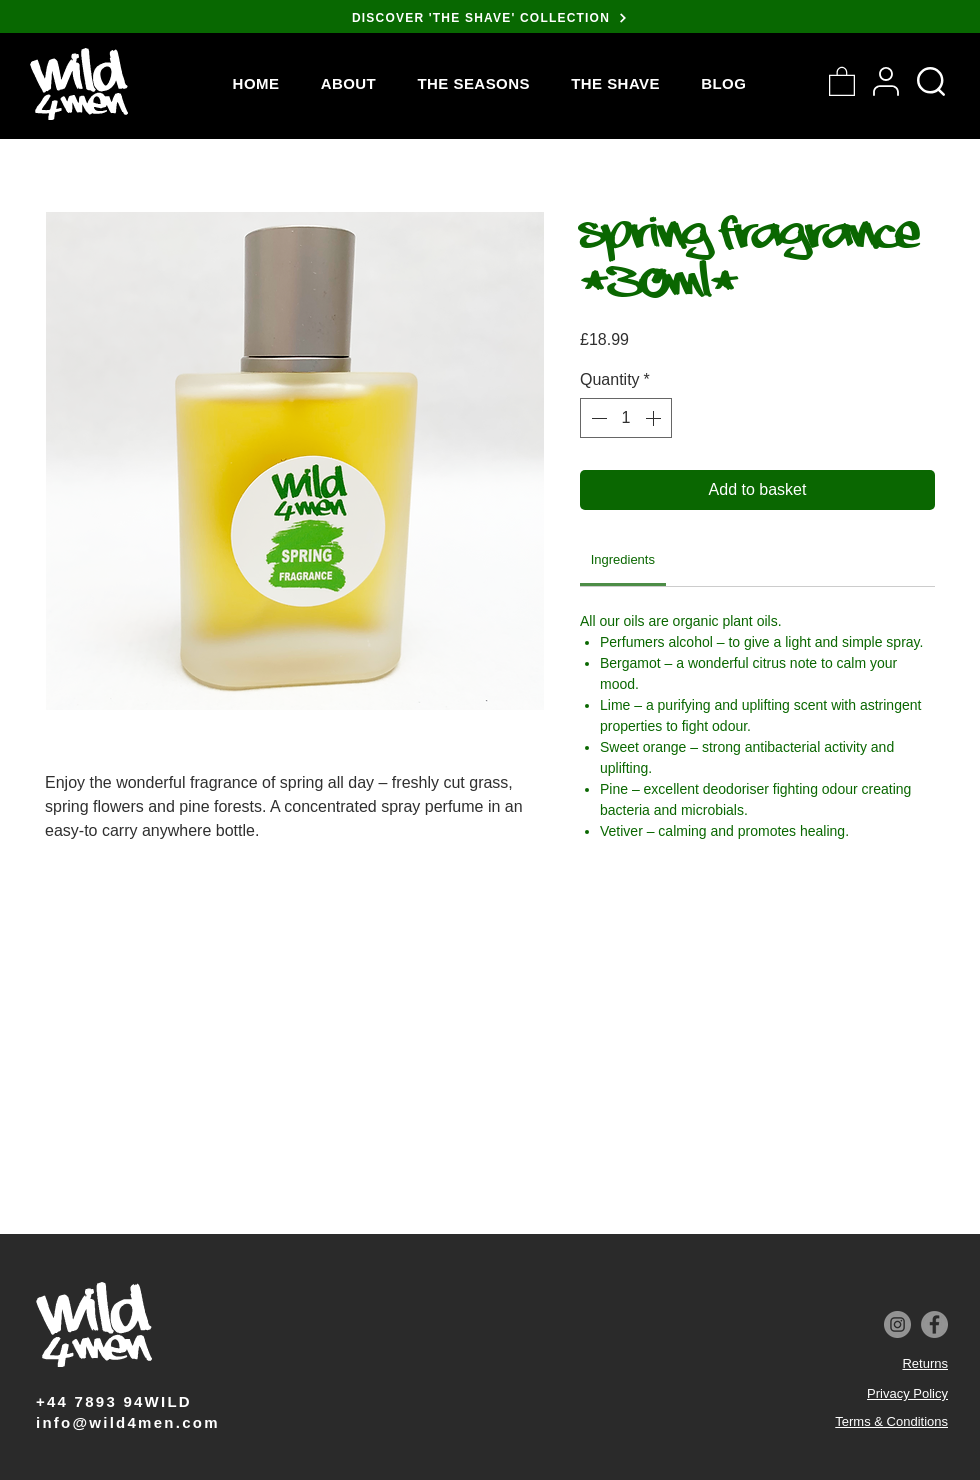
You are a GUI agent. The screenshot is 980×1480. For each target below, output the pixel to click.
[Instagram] (897, 1324)
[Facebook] (934, 1324)
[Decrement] (597, 418)
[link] (623, 559)
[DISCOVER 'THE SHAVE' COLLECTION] (490, 17)
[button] (474, 83)
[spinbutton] (626, 418)
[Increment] (655, 418)
